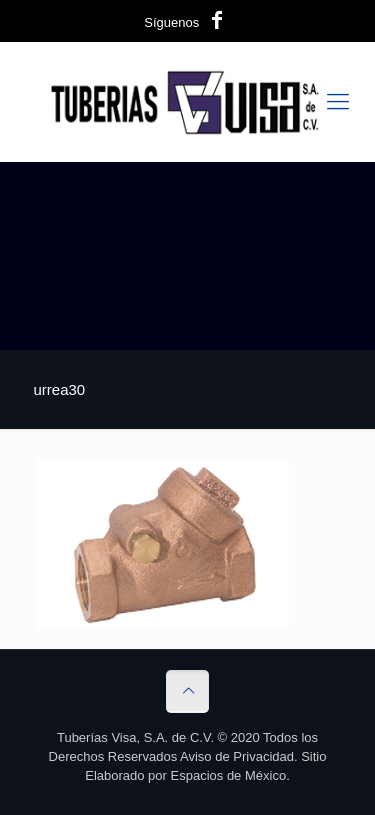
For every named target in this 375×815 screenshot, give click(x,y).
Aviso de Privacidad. (239, 756)
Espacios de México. (230, 775)
